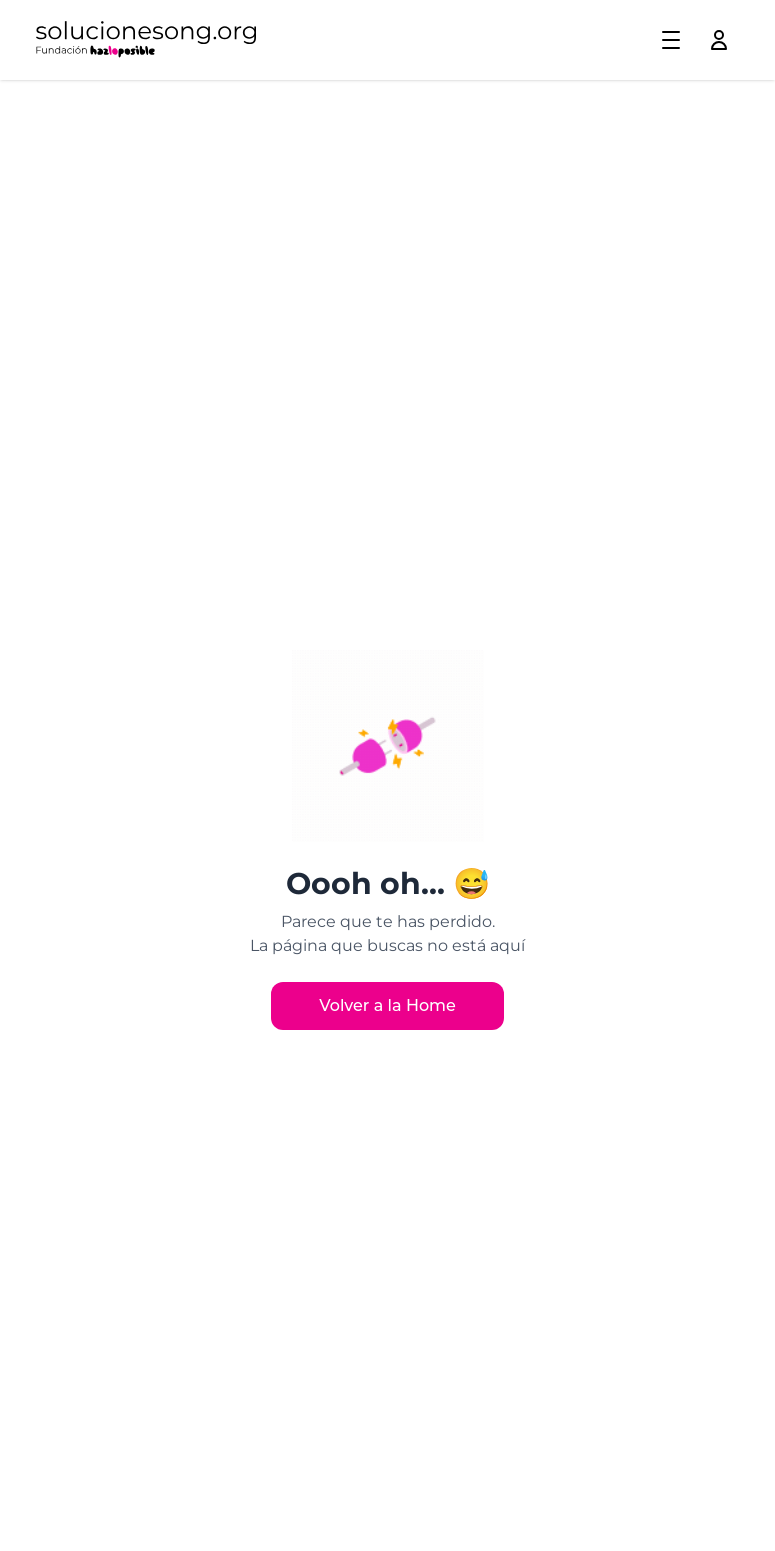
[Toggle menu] (671, 40)
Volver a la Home (387, 1005)
